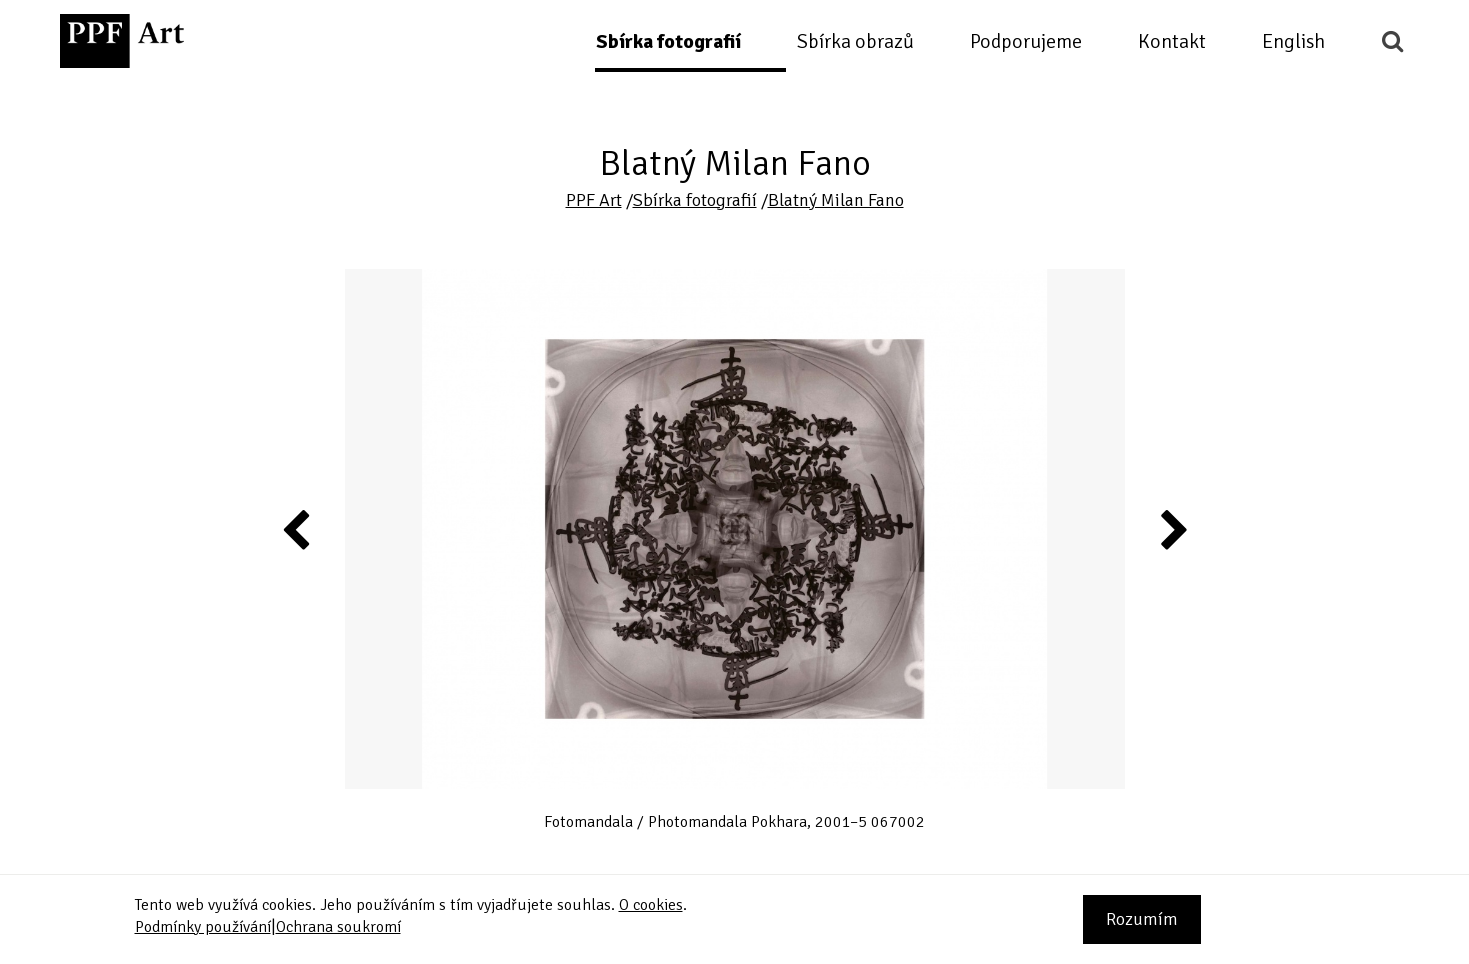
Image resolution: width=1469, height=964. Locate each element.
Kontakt (1172, 41)
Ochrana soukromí (338, 927)
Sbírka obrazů (855, 41)
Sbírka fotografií (668, 41)
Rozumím (1142, 919)
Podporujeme (1026, 41)
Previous (297, 529)
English (1293, 41)
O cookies (651, 905)
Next (1172, 529)
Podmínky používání (203, 927)
